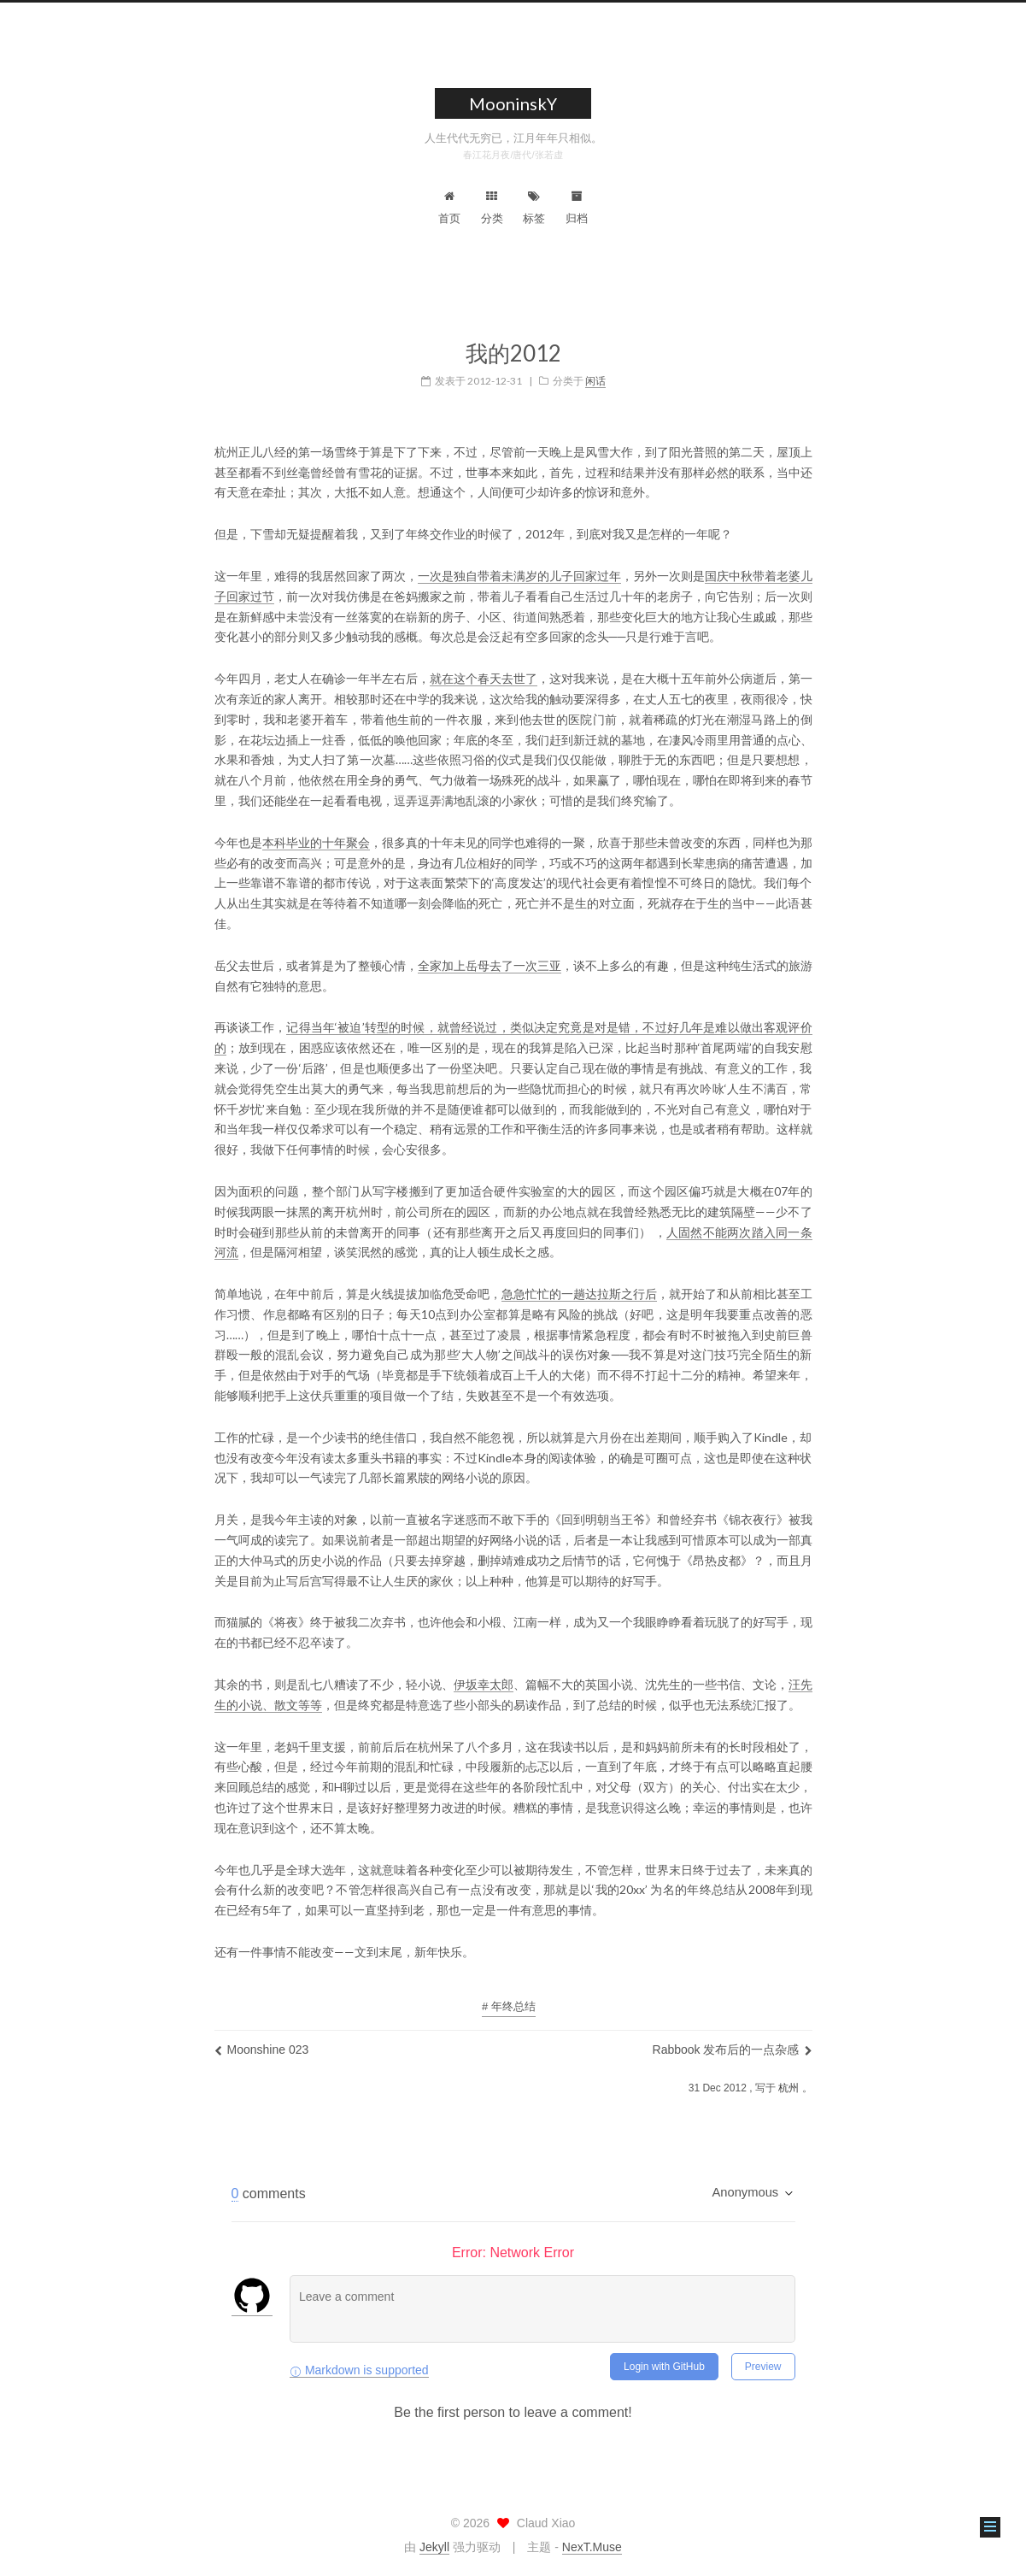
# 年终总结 (509, 1995)
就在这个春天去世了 (483, 667)
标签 (534, 208)
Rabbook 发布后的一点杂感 (732, 2038)
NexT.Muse (592, 2547)
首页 (449, 208)
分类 (492, 208)
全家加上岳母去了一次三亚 (489, 954)
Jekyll (434, 2547)
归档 (577, 208)
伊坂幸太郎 (483, 1673)
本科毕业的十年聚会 (316, 831)
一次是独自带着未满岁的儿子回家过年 (519, 564)
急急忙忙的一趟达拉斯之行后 (579, 1282)
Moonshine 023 (261, 2038)
